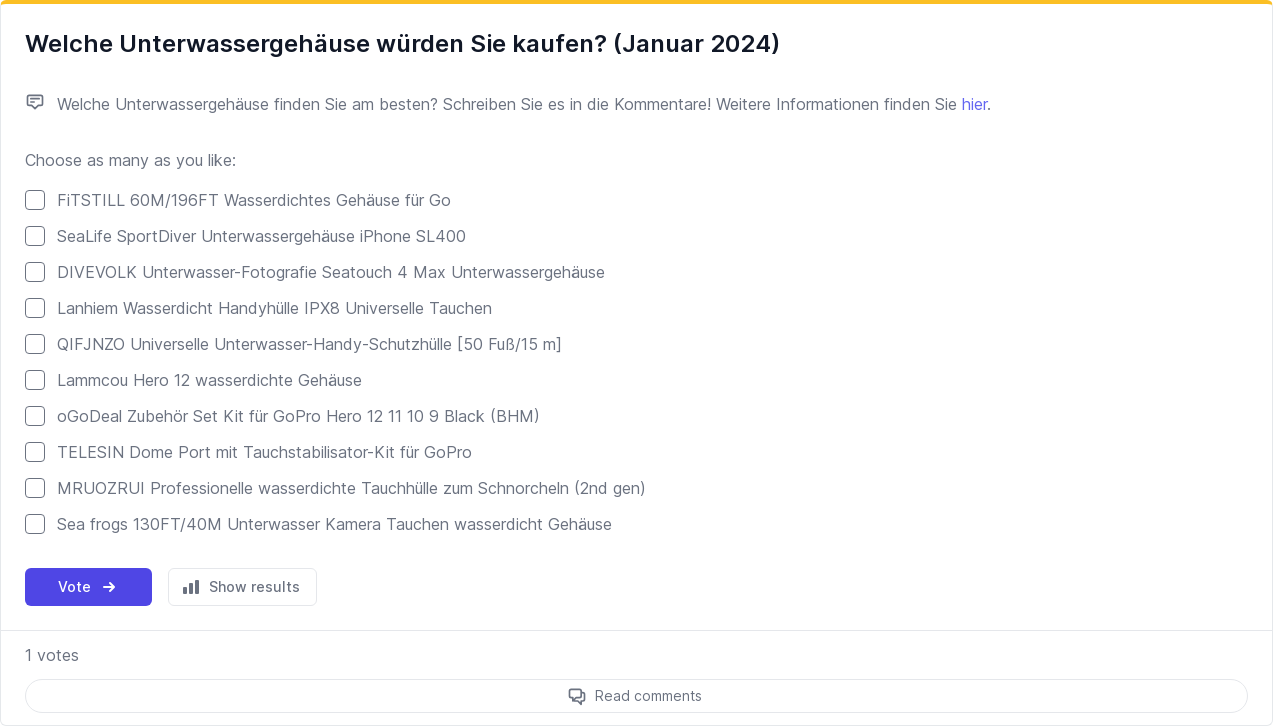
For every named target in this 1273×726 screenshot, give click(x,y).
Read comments (648, 695)
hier (974, 104)
